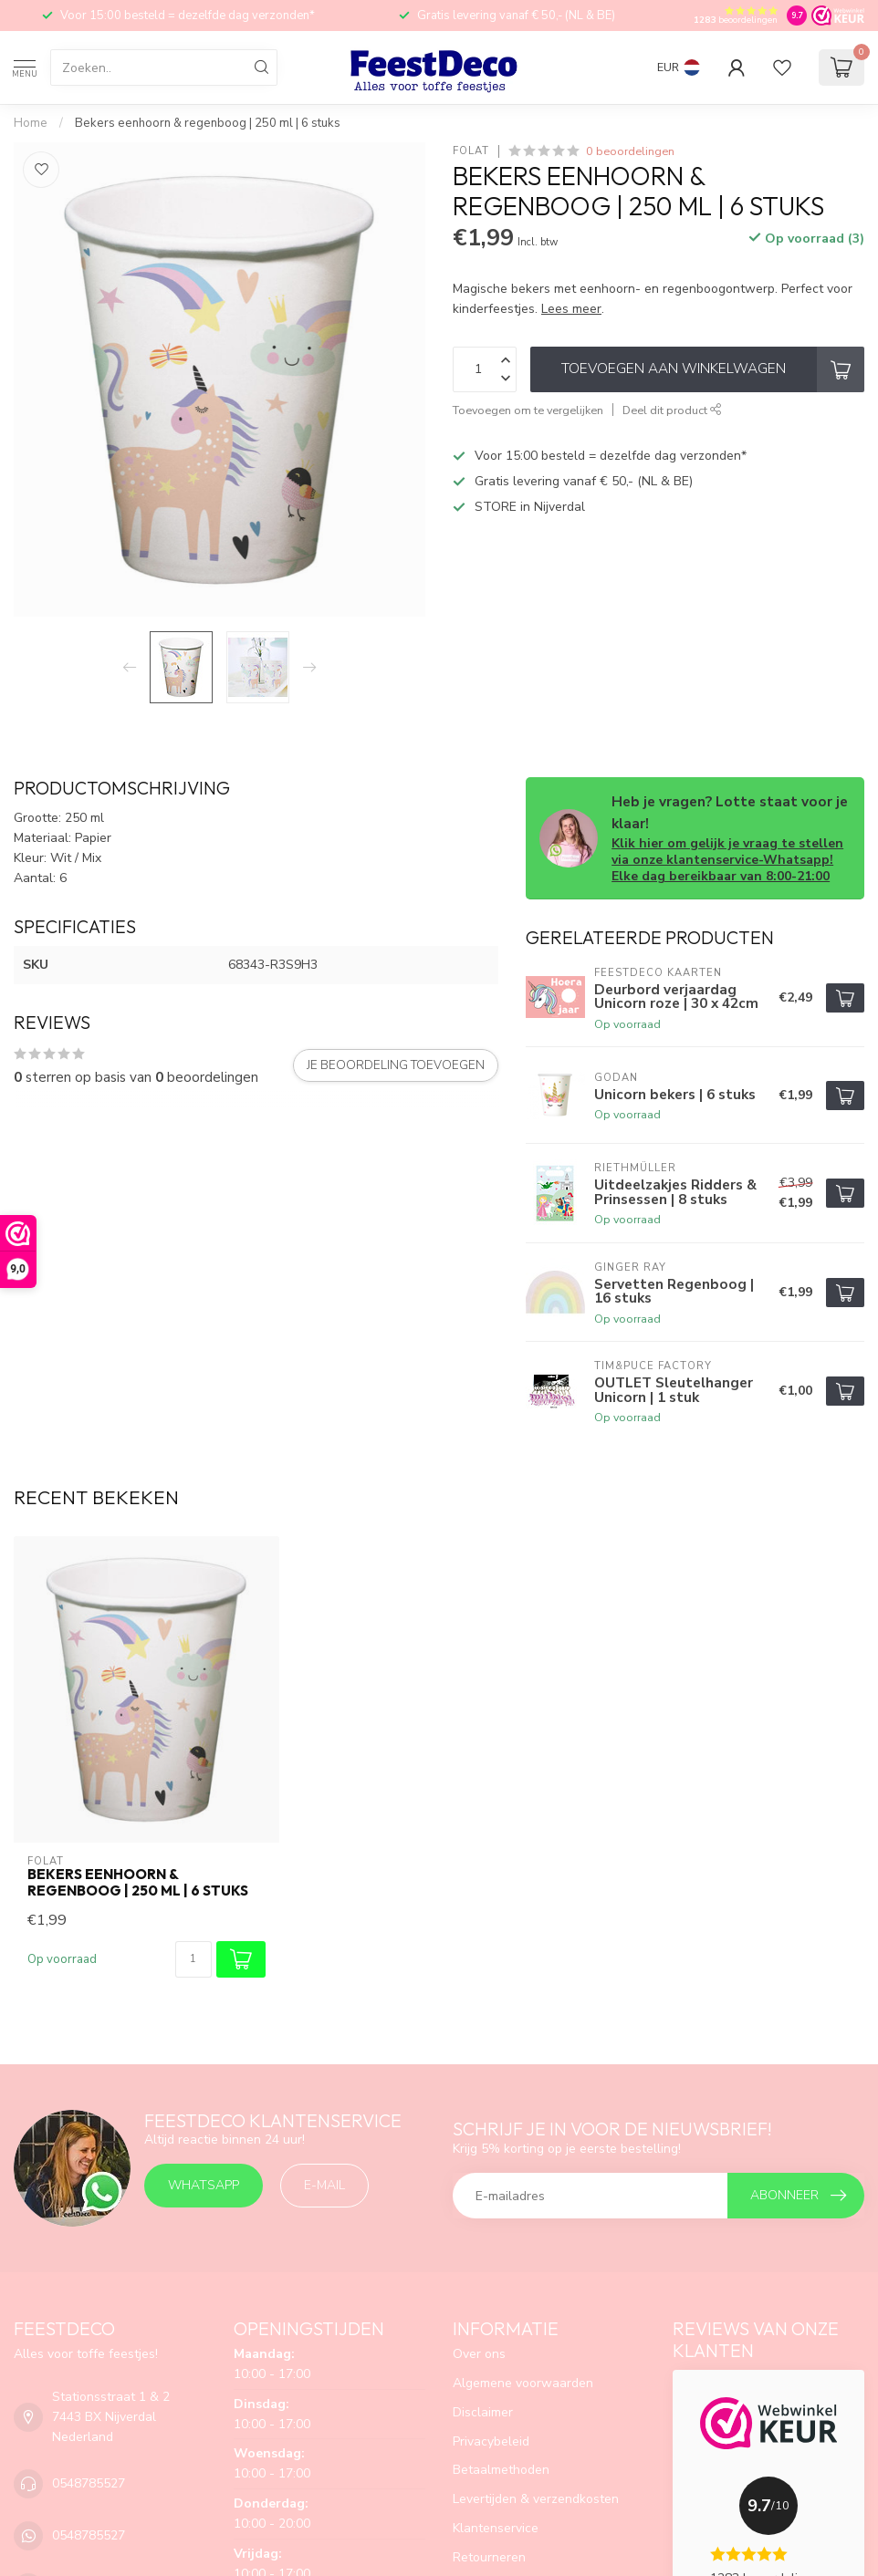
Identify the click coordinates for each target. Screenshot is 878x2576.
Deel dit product (672, 410)
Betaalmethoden (501, 2469)
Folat (471, 151)
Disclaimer (483, 2412)
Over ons (479, 2354)
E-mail (324, 2185)
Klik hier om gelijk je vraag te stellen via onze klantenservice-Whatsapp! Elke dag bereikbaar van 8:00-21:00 (727, 860)
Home (30, 123)
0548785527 (88, 2483)
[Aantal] (193, 1959)
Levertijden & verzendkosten (536, 2499)
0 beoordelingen (630, 151)
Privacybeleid (491, 2441)
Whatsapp (203, 2185)
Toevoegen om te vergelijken (528, 410)
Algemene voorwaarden (523, 2383)
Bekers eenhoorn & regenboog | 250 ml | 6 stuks (207, 123)
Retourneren (489, 2557)
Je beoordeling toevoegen (396, 1065)
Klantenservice (495, 2528)
